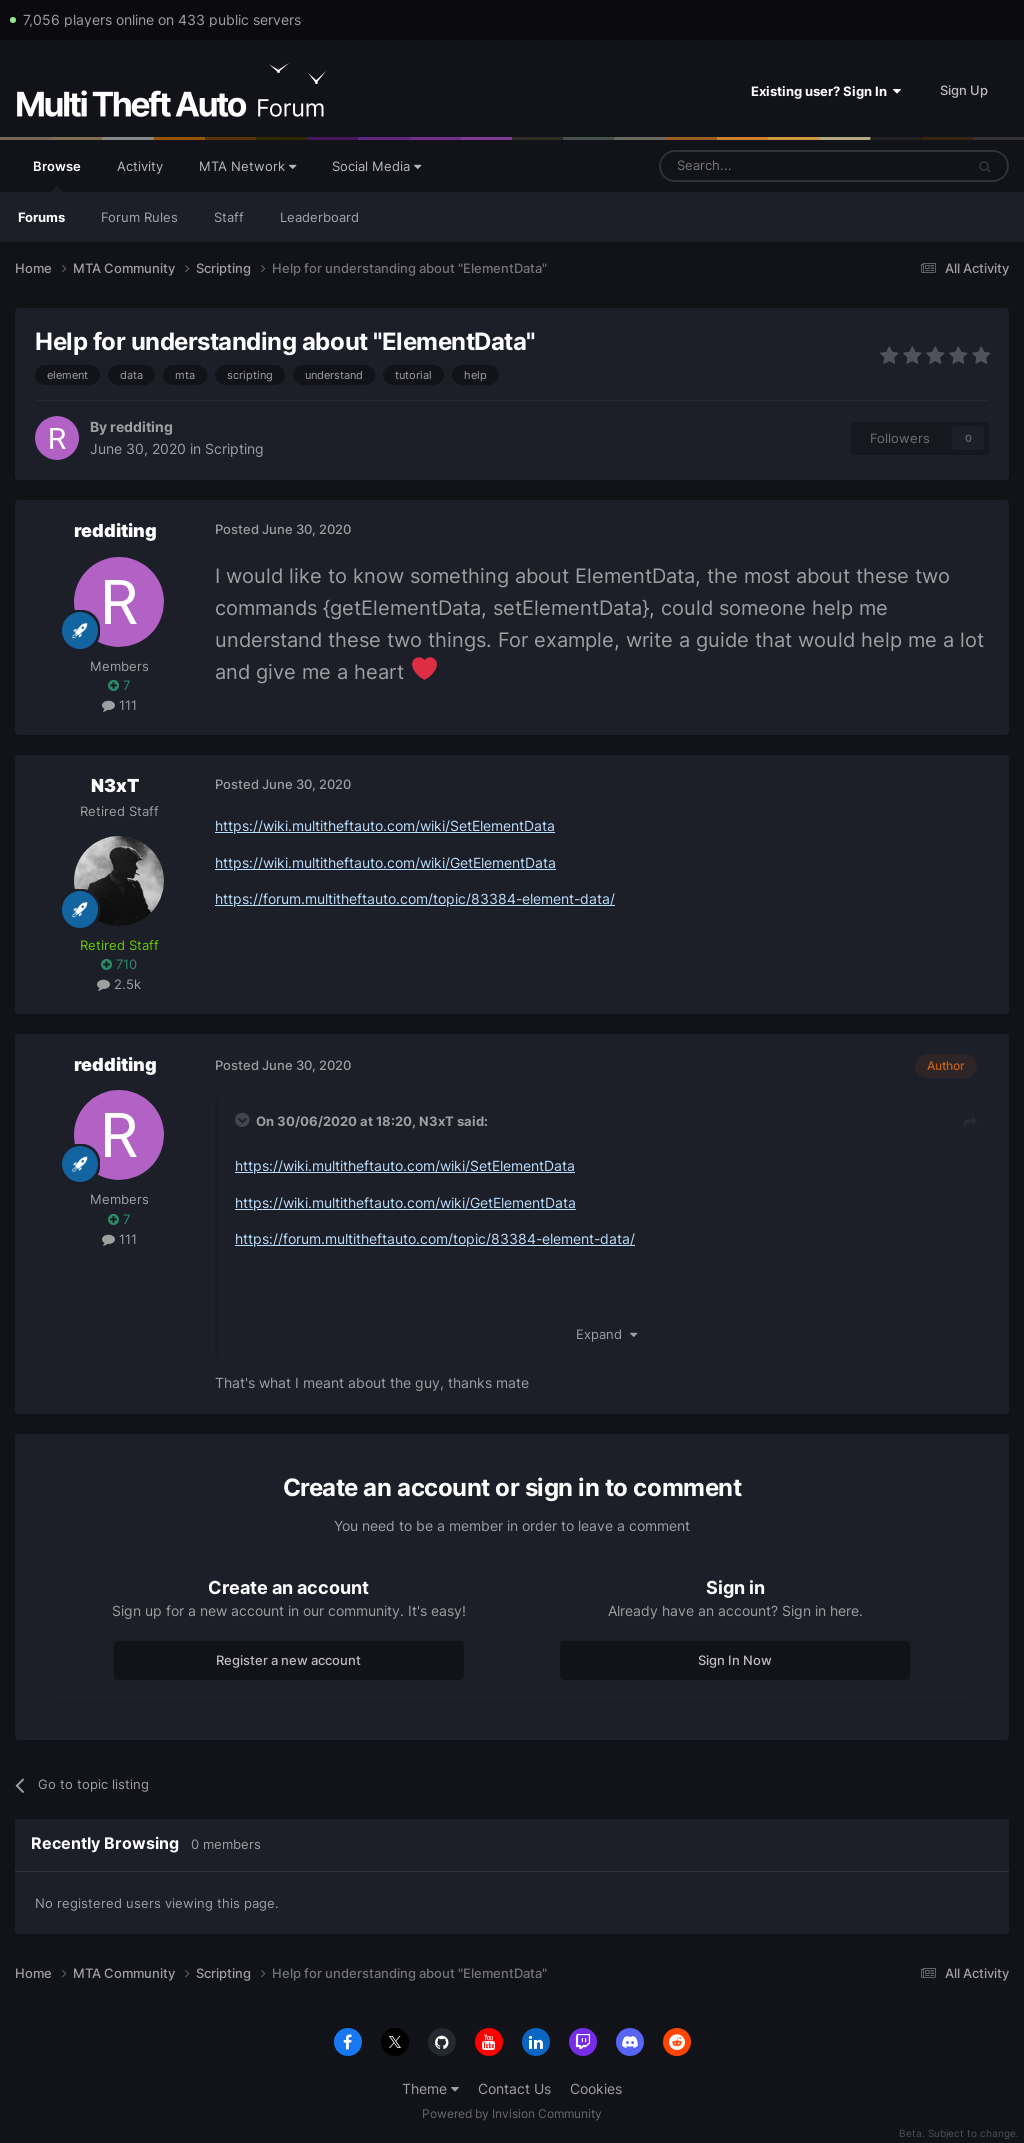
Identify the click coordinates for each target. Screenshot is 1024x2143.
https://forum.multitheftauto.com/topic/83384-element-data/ (415, 898)
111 (119, 705)
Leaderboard (319, 217)
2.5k (119, 984)
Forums (41, 217)
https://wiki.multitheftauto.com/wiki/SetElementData (385, 825)
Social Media (376, 166)
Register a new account (288, 1660)
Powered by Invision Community (512, 2113)
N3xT (115, 785)
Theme (430, 2088)
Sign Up (964, 90)
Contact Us (514, 2088)
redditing (141, 426)
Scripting (234, 448)
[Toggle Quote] (244, 1120)
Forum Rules (139, 217)
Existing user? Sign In (826, 91)
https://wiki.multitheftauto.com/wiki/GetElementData (385, 862)
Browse (57, 175)
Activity (140, 166)
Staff (229, 217)
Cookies (596, 2088)
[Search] (763, 166)
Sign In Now (735, 1660)
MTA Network (247, 166)
